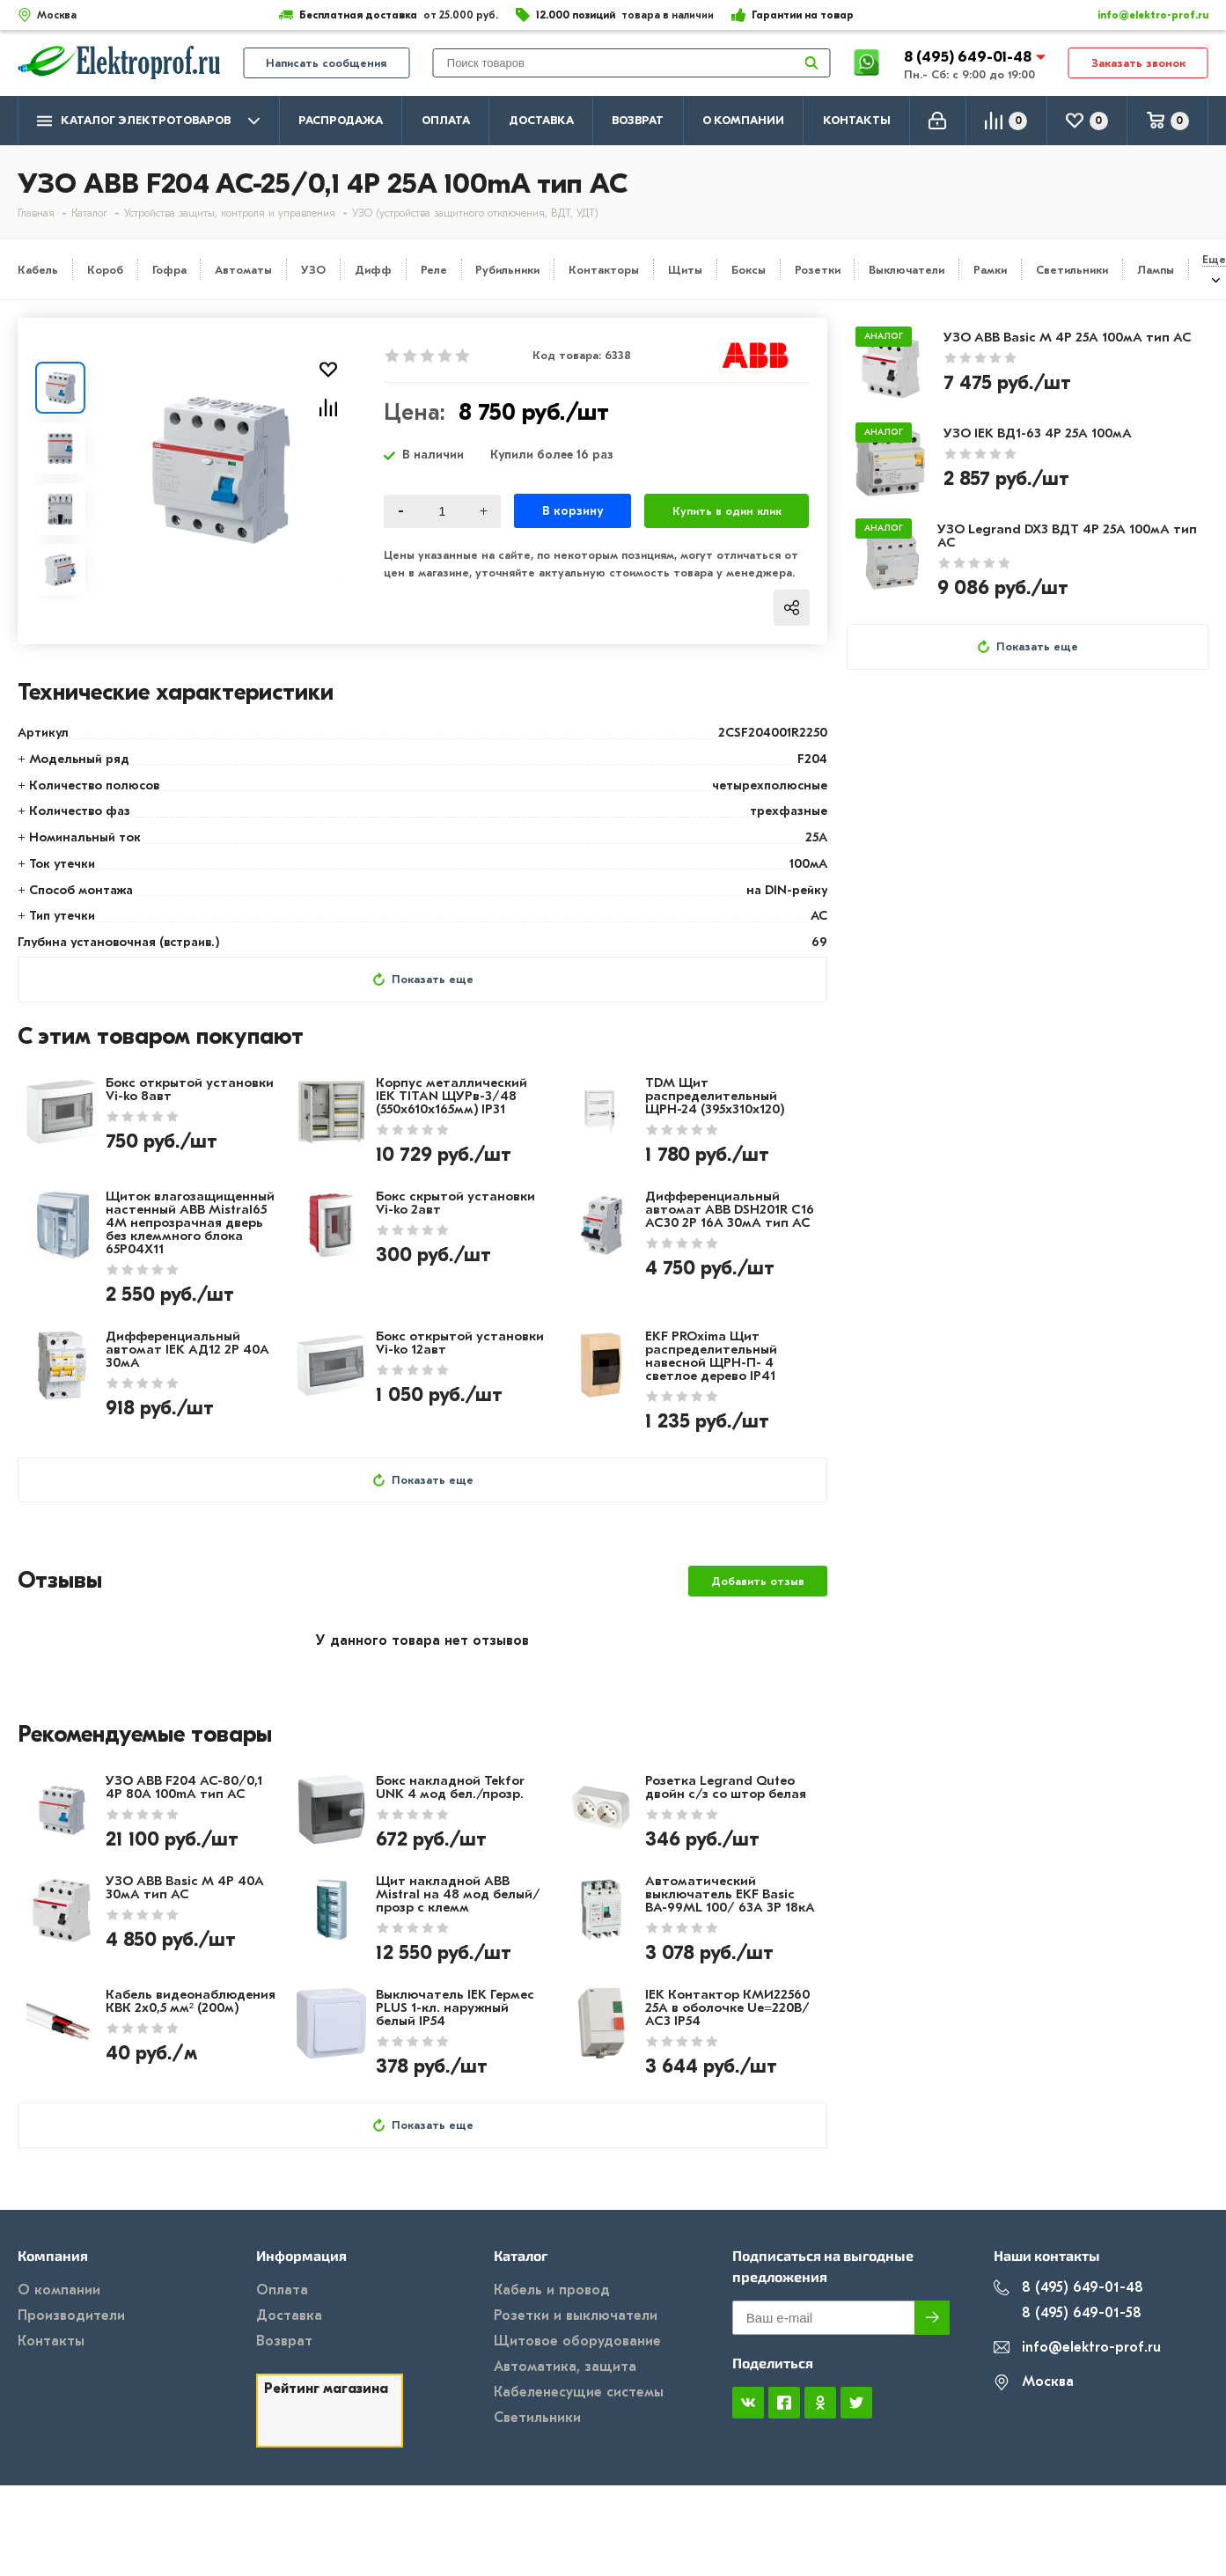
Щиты (685, 269)
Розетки (818, 269)
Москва (1034, 2382)
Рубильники (507, 269)
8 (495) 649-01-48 (969, 56)
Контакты (857, 120)
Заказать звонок (1138, 63)
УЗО (313, 269)
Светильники (1072, 269)
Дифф (373, 269)
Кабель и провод (552, 2290)
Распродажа (340, 120)
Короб (105, 269)
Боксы (748, 269)
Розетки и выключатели (575, 2315)
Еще (1214, 259)
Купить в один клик (727, 510)
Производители (71, 2315)
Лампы (1155, 269)
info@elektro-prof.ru (1142, 15)
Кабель (38, 269)
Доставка (541, 120)
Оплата (446, 120)
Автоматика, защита (565, 2366)
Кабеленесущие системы (579, 2392)
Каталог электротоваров (148, 121)
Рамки (990, 269)
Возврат (638, 120)
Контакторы (604, 269)
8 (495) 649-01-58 (1068, 2313)
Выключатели (906, 269)
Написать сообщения (326, 63)
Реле (434, 269)
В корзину (572, 510)
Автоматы (243, 269)
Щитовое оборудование (577, 2341)
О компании (743, 120)
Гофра (169, 269)
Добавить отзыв (757, 1581)
